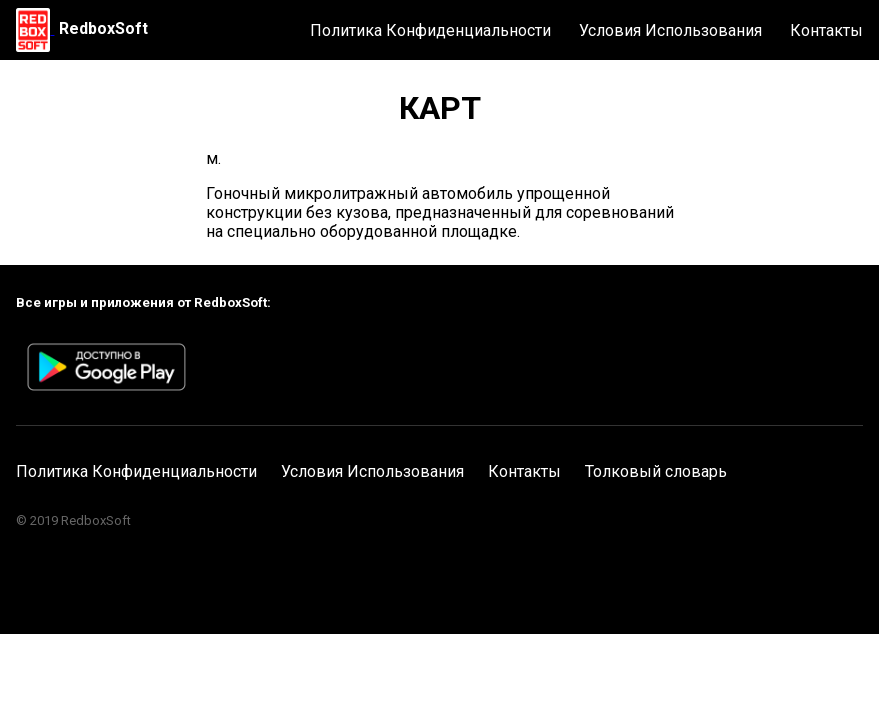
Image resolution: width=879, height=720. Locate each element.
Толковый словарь (656, 471)
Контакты (826, 30)
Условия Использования (670, 30)
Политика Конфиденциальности (430, 30)
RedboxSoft (103, 28)
